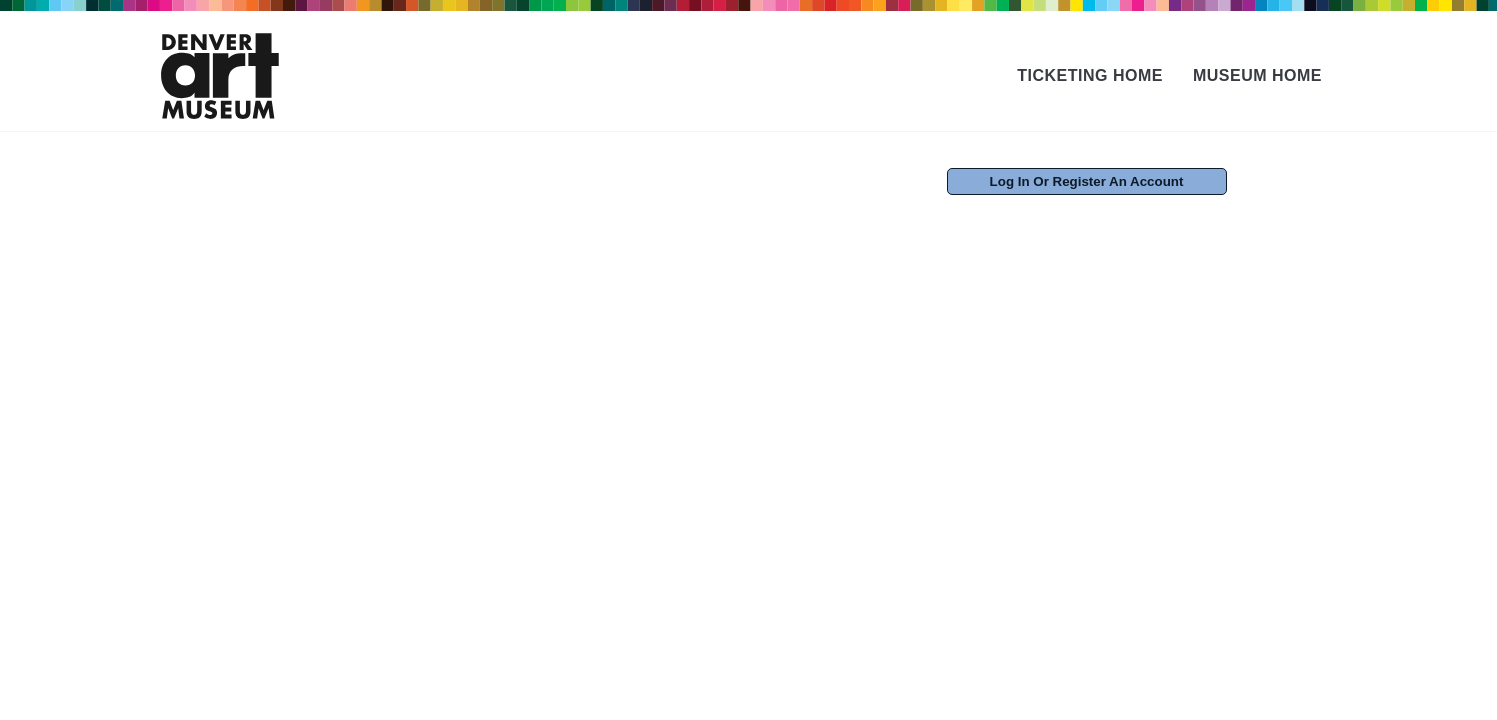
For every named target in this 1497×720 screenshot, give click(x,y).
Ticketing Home (1090, 75)
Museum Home (1257, 75)
